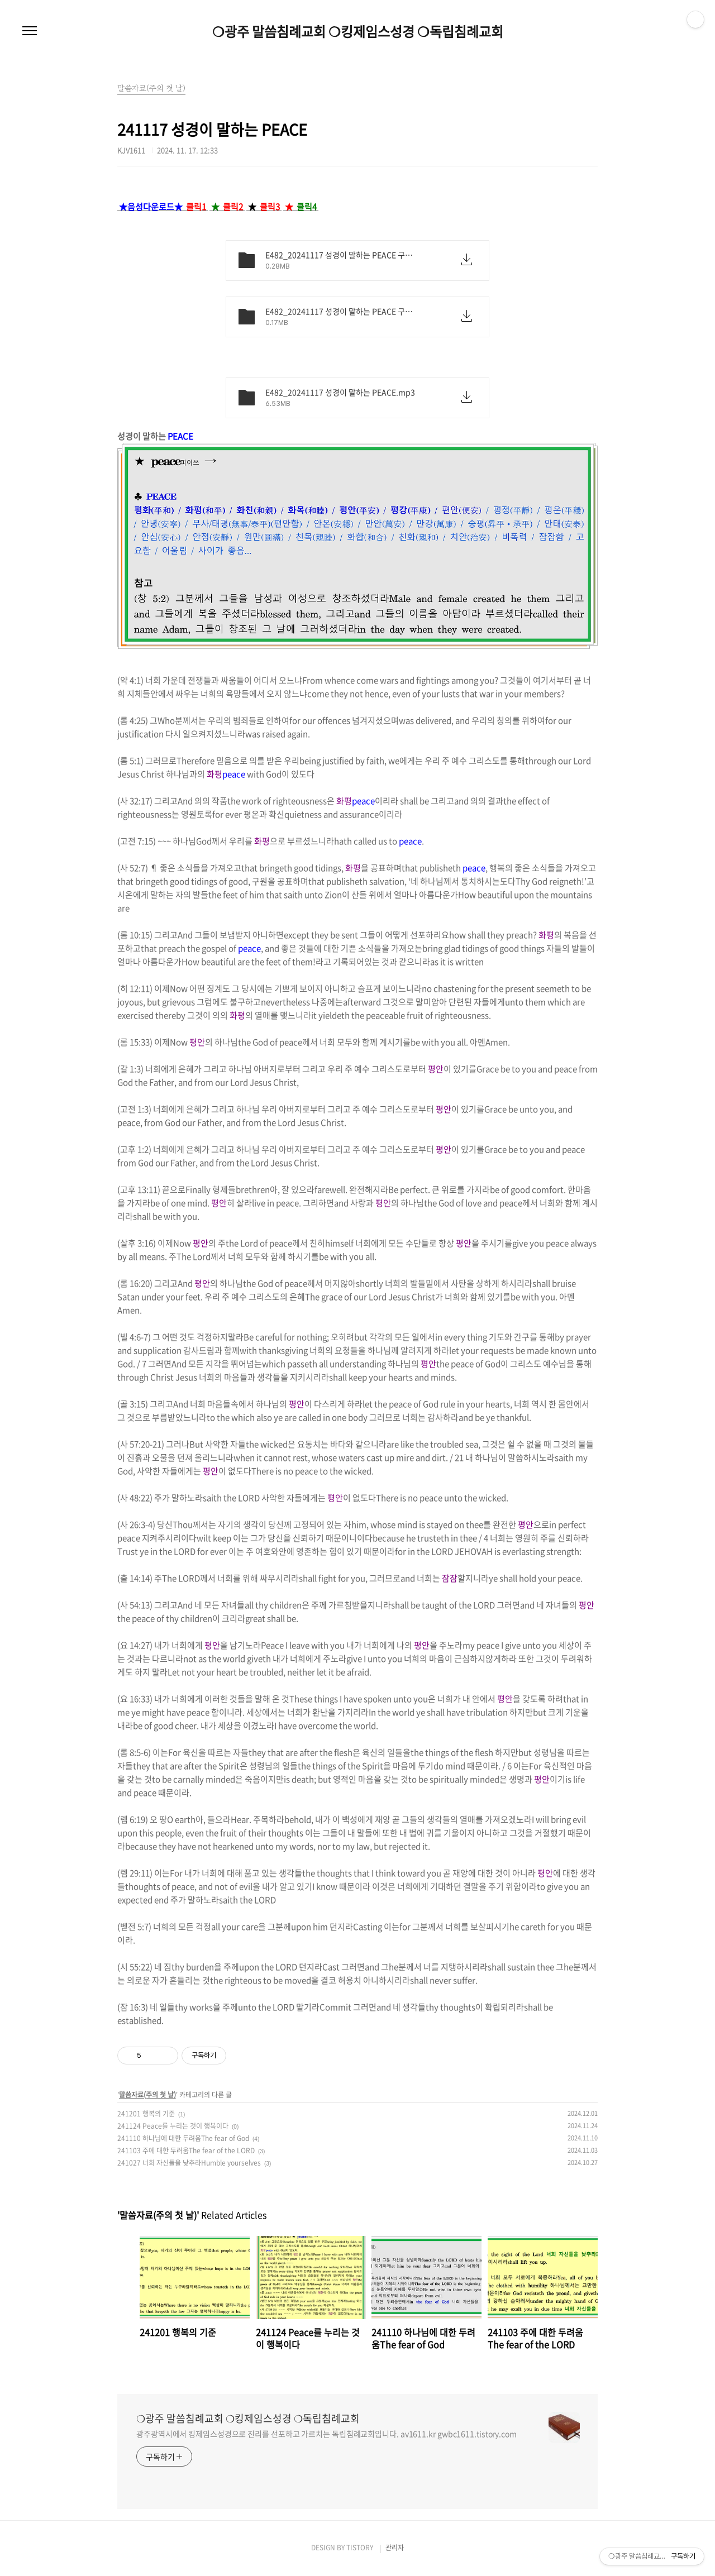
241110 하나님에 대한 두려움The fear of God (183, 2138)
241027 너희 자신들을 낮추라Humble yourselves (189, 2163)
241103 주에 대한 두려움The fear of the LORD (186, 2150)
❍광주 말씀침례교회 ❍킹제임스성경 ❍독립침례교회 (357, 31)
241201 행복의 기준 (146, 2114)
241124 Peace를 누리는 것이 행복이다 (172, 2126)
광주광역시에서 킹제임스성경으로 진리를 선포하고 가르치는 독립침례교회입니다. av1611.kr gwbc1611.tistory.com (326, 2433)
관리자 (394, 2547)
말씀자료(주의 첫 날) (147, 2095)
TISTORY (359, 2547)
